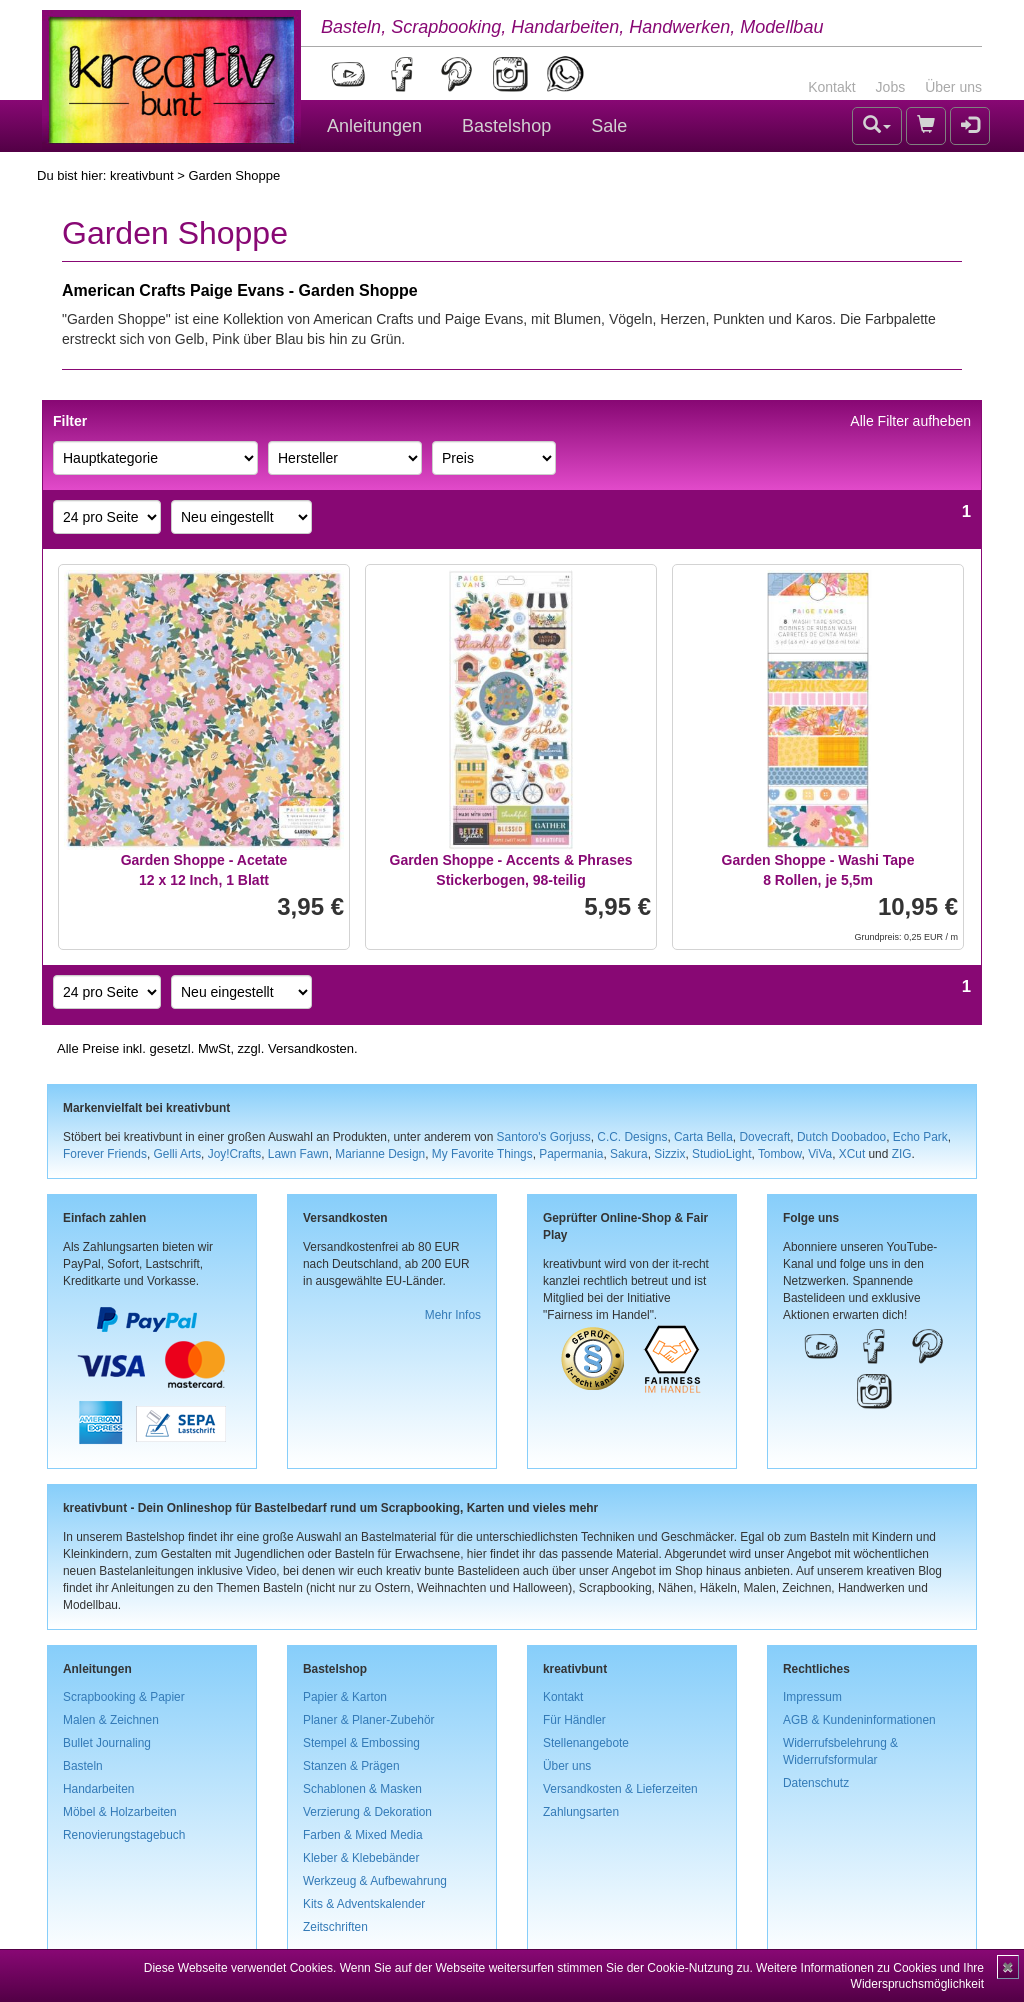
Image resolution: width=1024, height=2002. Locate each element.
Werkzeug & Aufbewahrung (375, 1881)
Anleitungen (374, 126)
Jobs (891, 87)
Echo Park (920, 1137)
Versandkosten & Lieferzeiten (620, 1789)
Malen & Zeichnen (111, 1720)
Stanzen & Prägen (351, 1766)
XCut (852, 1154)
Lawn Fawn (298, 1154)
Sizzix (669, 1154)
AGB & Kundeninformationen (859, 1720)
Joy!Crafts (235, 1154)
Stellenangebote (586, 1743)
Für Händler (574, 1720)
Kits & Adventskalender (364, 1904)
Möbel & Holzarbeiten (120, 1812)
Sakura (629, 1154)
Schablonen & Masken (362, 1789)
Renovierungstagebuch (124, 1835)
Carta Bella (703, 1137)
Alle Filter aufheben (910, 421)
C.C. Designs (632, 1137)
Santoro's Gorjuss (544, 1137)
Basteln (83, 1766)
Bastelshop (506, 126)
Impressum (812, 1697)
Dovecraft (764, 1137)
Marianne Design (380, 1154)
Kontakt (831, 87)
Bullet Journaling (107, 1743)
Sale (609, 126)
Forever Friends (105, 1154)
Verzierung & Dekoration (367, 1812)
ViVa (820, 1154)
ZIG (902, 1154)
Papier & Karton (345, 1697)
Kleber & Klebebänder (361, 1858)
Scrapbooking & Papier (124, 1697)
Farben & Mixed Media (363, 1835)
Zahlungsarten (581, 1812)
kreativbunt (142, 175)
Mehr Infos (453, 1315)
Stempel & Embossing (361, 1743)
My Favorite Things (482, 1154)
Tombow (780, 1154)
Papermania (571, 1154)
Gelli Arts (178, 1154)
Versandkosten (311, 1048)
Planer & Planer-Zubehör (369, 1720)
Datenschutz (816, 1783)
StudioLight (722, 1154)
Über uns (953, 87)
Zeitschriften (335, 1927)
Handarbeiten (98, 1789)
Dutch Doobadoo (841, 1137)
